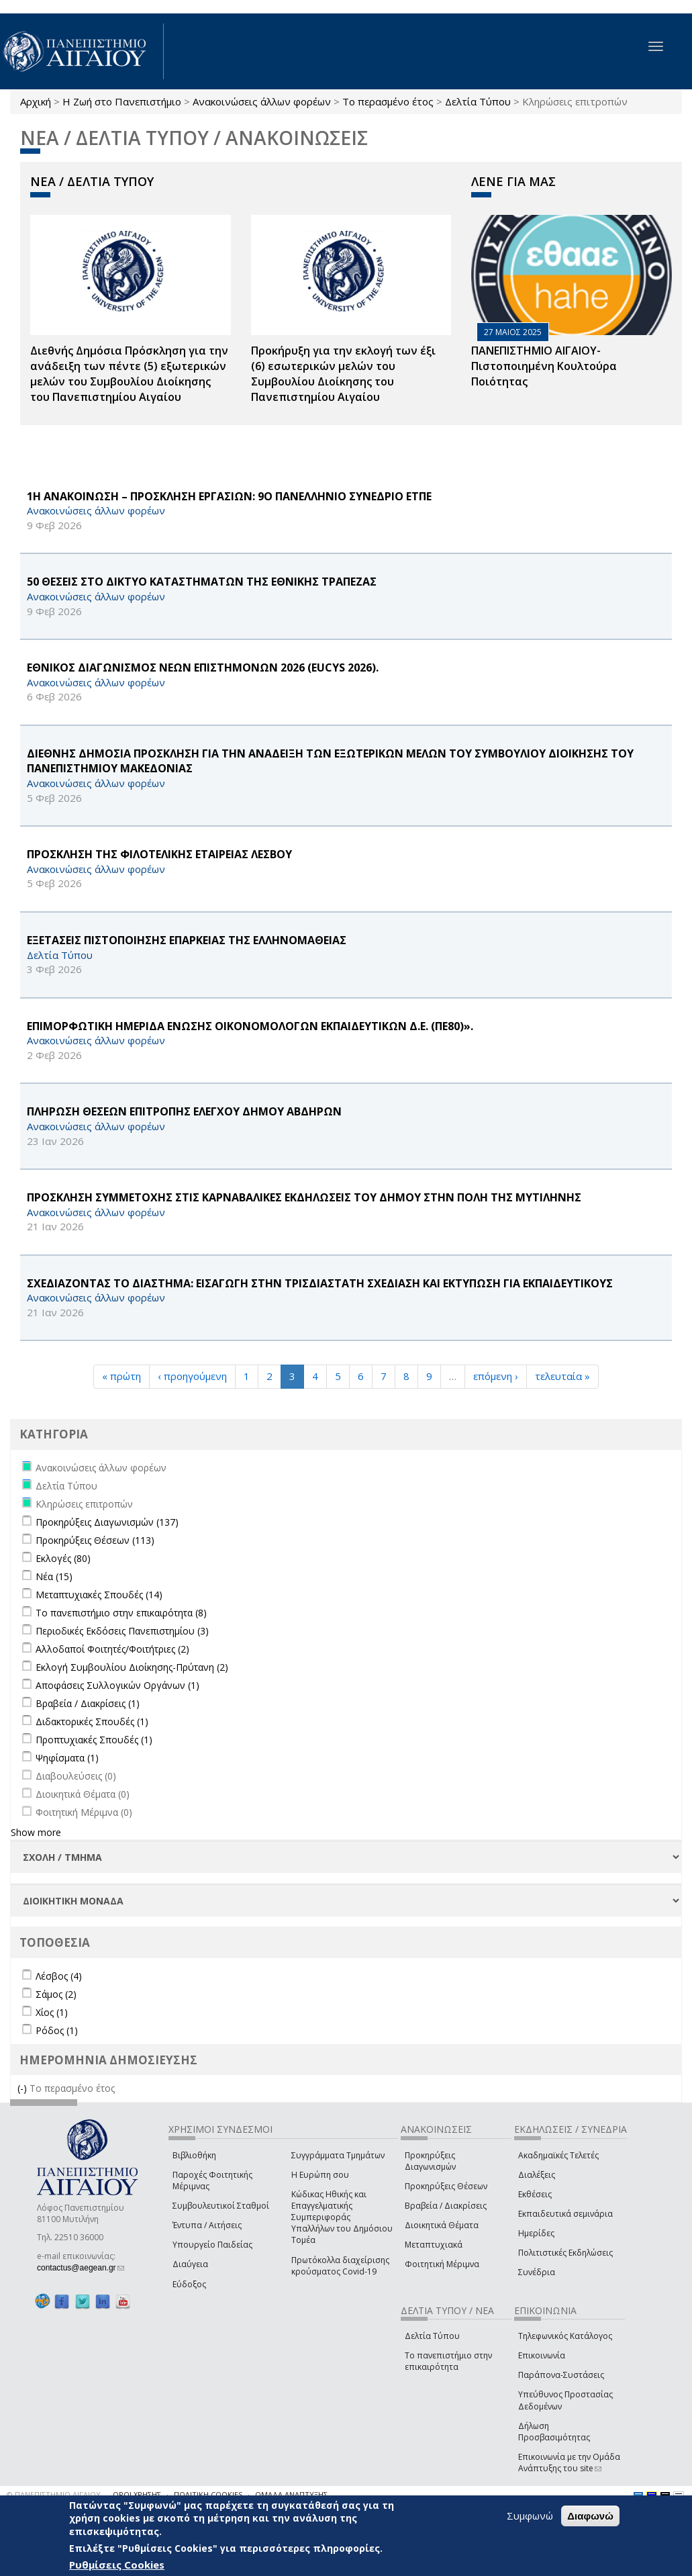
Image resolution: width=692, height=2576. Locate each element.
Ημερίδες (536, 2233)
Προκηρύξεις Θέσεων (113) (95, 1540)
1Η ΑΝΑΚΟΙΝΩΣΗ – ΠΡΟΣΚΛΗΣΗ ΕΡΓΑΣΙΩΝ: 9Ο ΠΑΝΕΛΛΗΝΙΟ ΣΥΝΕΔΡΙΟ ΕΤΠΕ (229, 496)
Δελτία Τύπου (478, 101)
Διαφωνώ (590, 2516)
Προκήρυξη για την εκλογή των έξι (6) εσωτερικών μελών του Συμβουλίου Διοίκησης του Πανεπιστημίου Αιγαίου (343, 373)
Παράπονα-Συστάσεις (561, 2375)
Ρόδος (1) (57, 2030)
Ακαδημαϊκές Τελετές (558, 2155)
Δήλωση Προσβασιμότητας (554, 2431)
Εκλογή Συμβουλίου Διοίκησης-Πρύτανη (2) (132, 1667)
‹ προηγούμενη (192, 1376)
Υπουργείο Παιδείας (212, 2244)
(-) (23, 2088)
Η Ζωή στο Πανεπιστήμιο (121, 101)
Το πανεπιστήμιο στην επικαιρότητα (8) (121, 1612)
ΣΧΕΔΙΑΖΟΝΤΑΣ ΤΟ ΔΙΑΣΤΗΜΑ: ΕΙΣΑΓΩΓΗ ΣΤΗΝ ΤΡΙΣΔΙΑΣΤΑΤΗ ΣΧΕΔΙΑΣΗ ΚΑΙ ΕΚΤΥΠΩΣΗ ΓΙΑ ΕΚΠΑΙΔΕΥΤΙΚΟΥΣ (320, 1283)
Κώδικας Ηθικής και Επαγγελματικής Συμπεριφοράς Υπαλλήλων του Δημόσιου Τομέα (342, 2217)
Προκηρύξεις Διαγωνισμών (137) (107, 1522)
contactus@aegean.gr (80, 2267)
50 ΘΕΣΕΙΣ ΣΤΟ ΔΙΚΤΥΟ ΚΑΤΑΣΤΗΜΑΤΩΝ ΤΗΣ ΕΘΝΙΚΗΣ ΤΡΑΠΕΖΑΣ (202, 581)
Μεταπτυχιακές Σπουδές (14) (99, 1594)
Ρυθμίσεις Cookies (116, 2564)
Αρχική (35, 101)
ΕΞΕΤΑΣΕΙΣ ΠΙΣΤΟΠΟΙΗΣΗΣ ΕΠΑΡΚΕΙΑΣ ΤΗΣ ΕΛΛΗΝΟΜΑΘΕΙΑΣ (186, 940)
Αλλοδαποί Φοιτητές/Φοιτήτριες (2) (112, 1649)
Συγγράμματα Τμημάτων (338, 2155)
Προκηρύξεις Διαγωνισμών (430, 2161)
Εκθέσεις (535, 2194)
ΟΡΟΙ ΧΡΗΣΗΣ (137, 2494)
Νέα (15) (54, 1576)
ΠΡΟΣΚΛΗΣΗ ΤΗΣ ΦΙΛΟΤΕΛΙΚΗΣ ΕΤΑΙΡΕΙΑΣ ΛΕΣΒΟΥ (159, 854)
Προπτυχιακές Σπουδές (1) (94, 1739)
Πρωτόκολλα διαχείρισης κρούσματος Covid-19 (340, 2265)
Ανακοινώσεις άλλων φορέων (262, 101)
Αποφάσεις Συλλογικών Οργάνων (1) (117, 1685)
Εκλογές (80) (63, 1558)
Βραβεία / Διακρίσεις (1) (88, 1703)
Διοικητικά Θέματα (442, 2225)
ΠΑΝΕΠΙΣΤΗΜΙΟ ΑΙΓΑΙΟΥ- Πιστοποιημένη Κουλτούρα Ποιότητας (544, 366)
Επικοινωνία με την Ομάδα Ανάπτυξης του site (569, 2462)
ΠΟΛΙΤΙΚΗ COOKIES (208, 2494)
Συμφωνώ (530, 2515)
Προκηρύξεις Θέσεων (446, 2186)
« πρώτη (121, 1376)
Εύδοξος (189, 2284)
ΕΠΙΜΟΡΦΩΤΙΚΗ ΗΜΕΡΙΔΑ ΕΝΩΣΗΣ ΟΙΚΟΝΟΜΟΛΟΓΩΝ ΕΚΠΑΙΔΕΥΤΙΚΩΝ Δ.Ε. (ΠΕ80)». (250, 1026)
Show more (36, 1832)
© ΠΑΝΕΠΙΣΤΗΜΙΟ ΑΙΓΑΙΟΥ (54, 2494)
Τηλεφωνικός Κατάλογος (565, 2336)
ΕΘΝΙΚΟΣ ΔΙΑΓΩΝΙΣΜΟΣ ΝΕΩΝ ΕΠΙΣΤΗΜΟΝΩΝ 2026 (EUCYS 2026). (203, 667)
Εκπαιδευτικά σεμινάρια (565, 2213)
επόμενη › (495, 1376)
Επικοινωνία (541, 2355)
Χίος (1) (52, 2012)
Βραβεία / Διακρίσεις (446, 2205)
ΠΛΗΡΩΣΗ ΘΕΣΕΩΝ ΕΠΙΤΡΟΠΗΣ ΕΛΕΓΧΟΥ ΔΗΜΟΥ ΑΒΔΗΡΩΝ (184, 1111)
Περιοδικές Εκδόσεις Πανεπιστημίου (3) (122, 1630)
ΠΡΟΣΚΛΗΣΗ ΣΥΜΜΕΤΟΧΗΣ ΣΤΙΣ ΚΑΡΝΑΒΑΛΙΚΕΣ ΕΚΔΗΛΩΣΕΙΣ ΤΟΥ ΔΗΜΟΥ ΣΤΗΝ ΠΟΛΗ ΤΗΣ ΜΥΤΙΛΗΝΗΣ (304, 1197)
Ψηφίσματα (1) (67, 1757)
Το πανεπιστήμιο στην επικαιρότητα (448, 2361)
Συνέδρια (536, 2272)
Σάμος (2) (56, 1994)
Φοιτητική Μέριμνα (442, 2264)
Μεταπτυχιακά (433, 2244)
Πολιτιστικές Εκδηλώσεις (565, 2252)
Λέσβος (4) (59, 1976)
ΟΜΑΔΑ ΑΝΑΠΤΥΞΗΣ (291, 2494)
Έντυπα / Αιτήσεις (207, 2225)
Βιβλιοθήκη (194, 2155)
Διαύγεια (190, 2264)
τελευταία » (562, 1376)
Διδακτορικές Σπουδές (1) (92, 1721)
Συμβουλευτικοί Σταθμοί (220, 2205)
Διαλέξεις (536, 2174)
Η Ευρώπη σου (320, 2174)
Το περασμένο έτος (388, 101)
